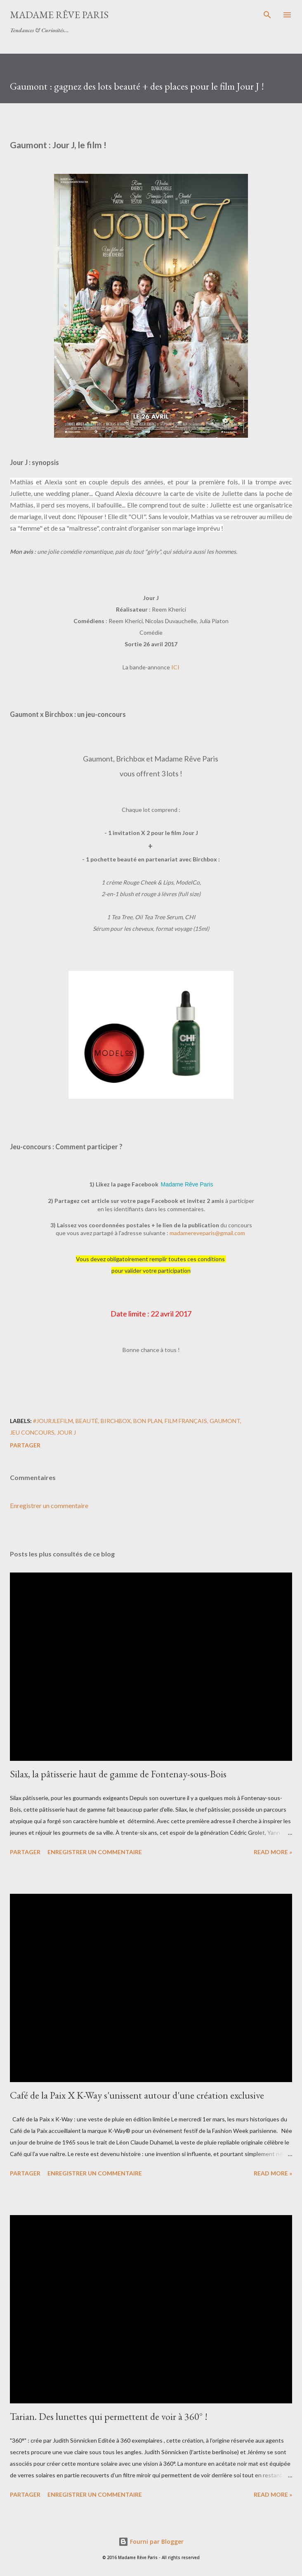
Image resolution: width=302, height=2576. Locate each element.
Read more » (273, 1851)
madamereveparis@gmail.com (207, 1232)
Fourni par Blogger (151, 2541)
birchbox (116, 1420)
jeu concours (32, 1432)
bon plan (147, 1420)
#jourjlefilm (53, 1420)
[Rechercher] (267, 15)
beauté (87, 1420)
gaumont (225, 1420)
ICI (175, 667)
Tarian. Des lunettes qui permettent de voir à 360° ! (109, 2416)
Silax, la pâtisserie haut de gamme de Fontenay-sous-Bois (118, 1773)
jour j (66, 1432)
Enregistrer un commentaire (49, 1505)
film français (186, 1420)
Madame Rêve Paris (59, 14)
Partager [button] (25, 1445)
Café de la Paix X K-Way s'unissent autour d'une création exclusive (137, 2095)
